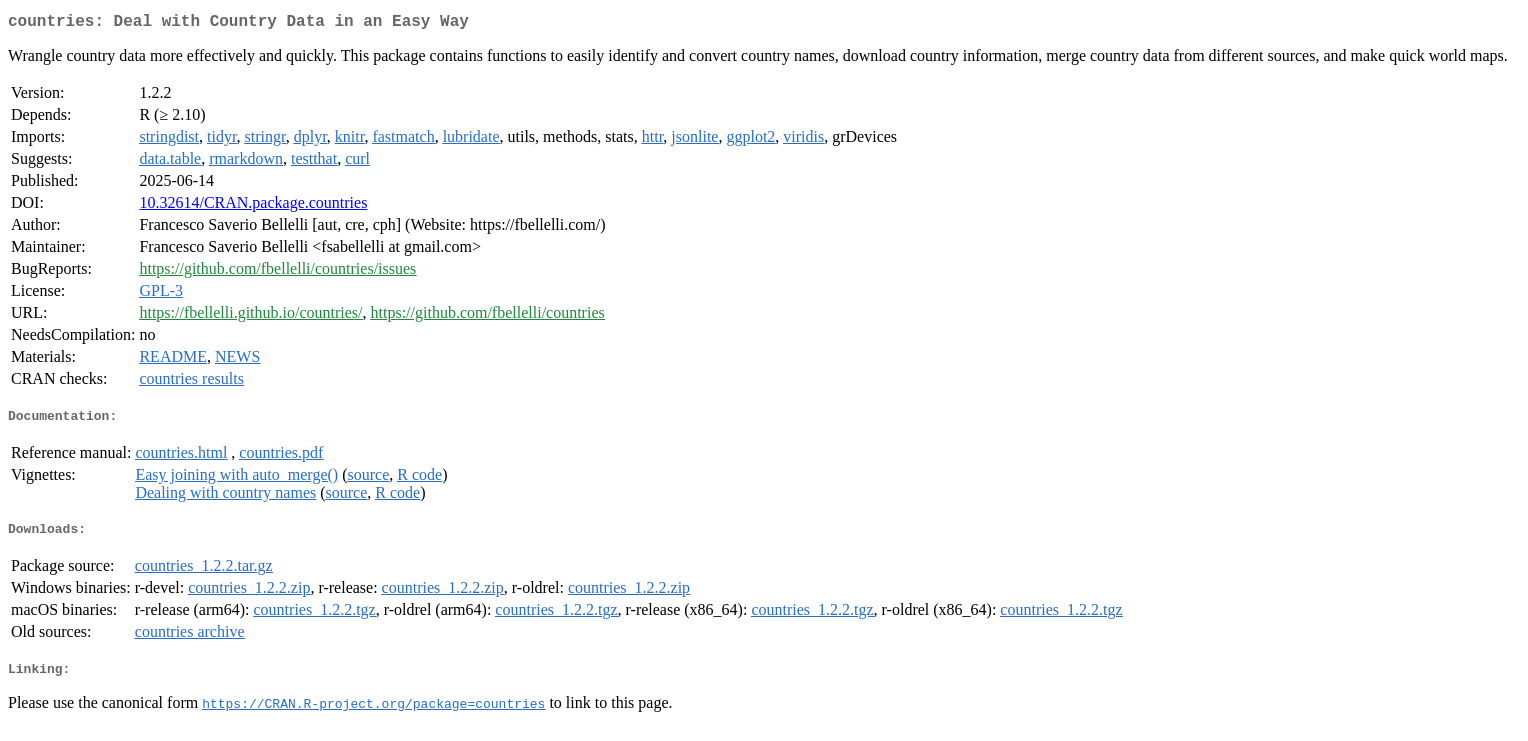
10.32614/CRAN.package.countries (253, 206)
